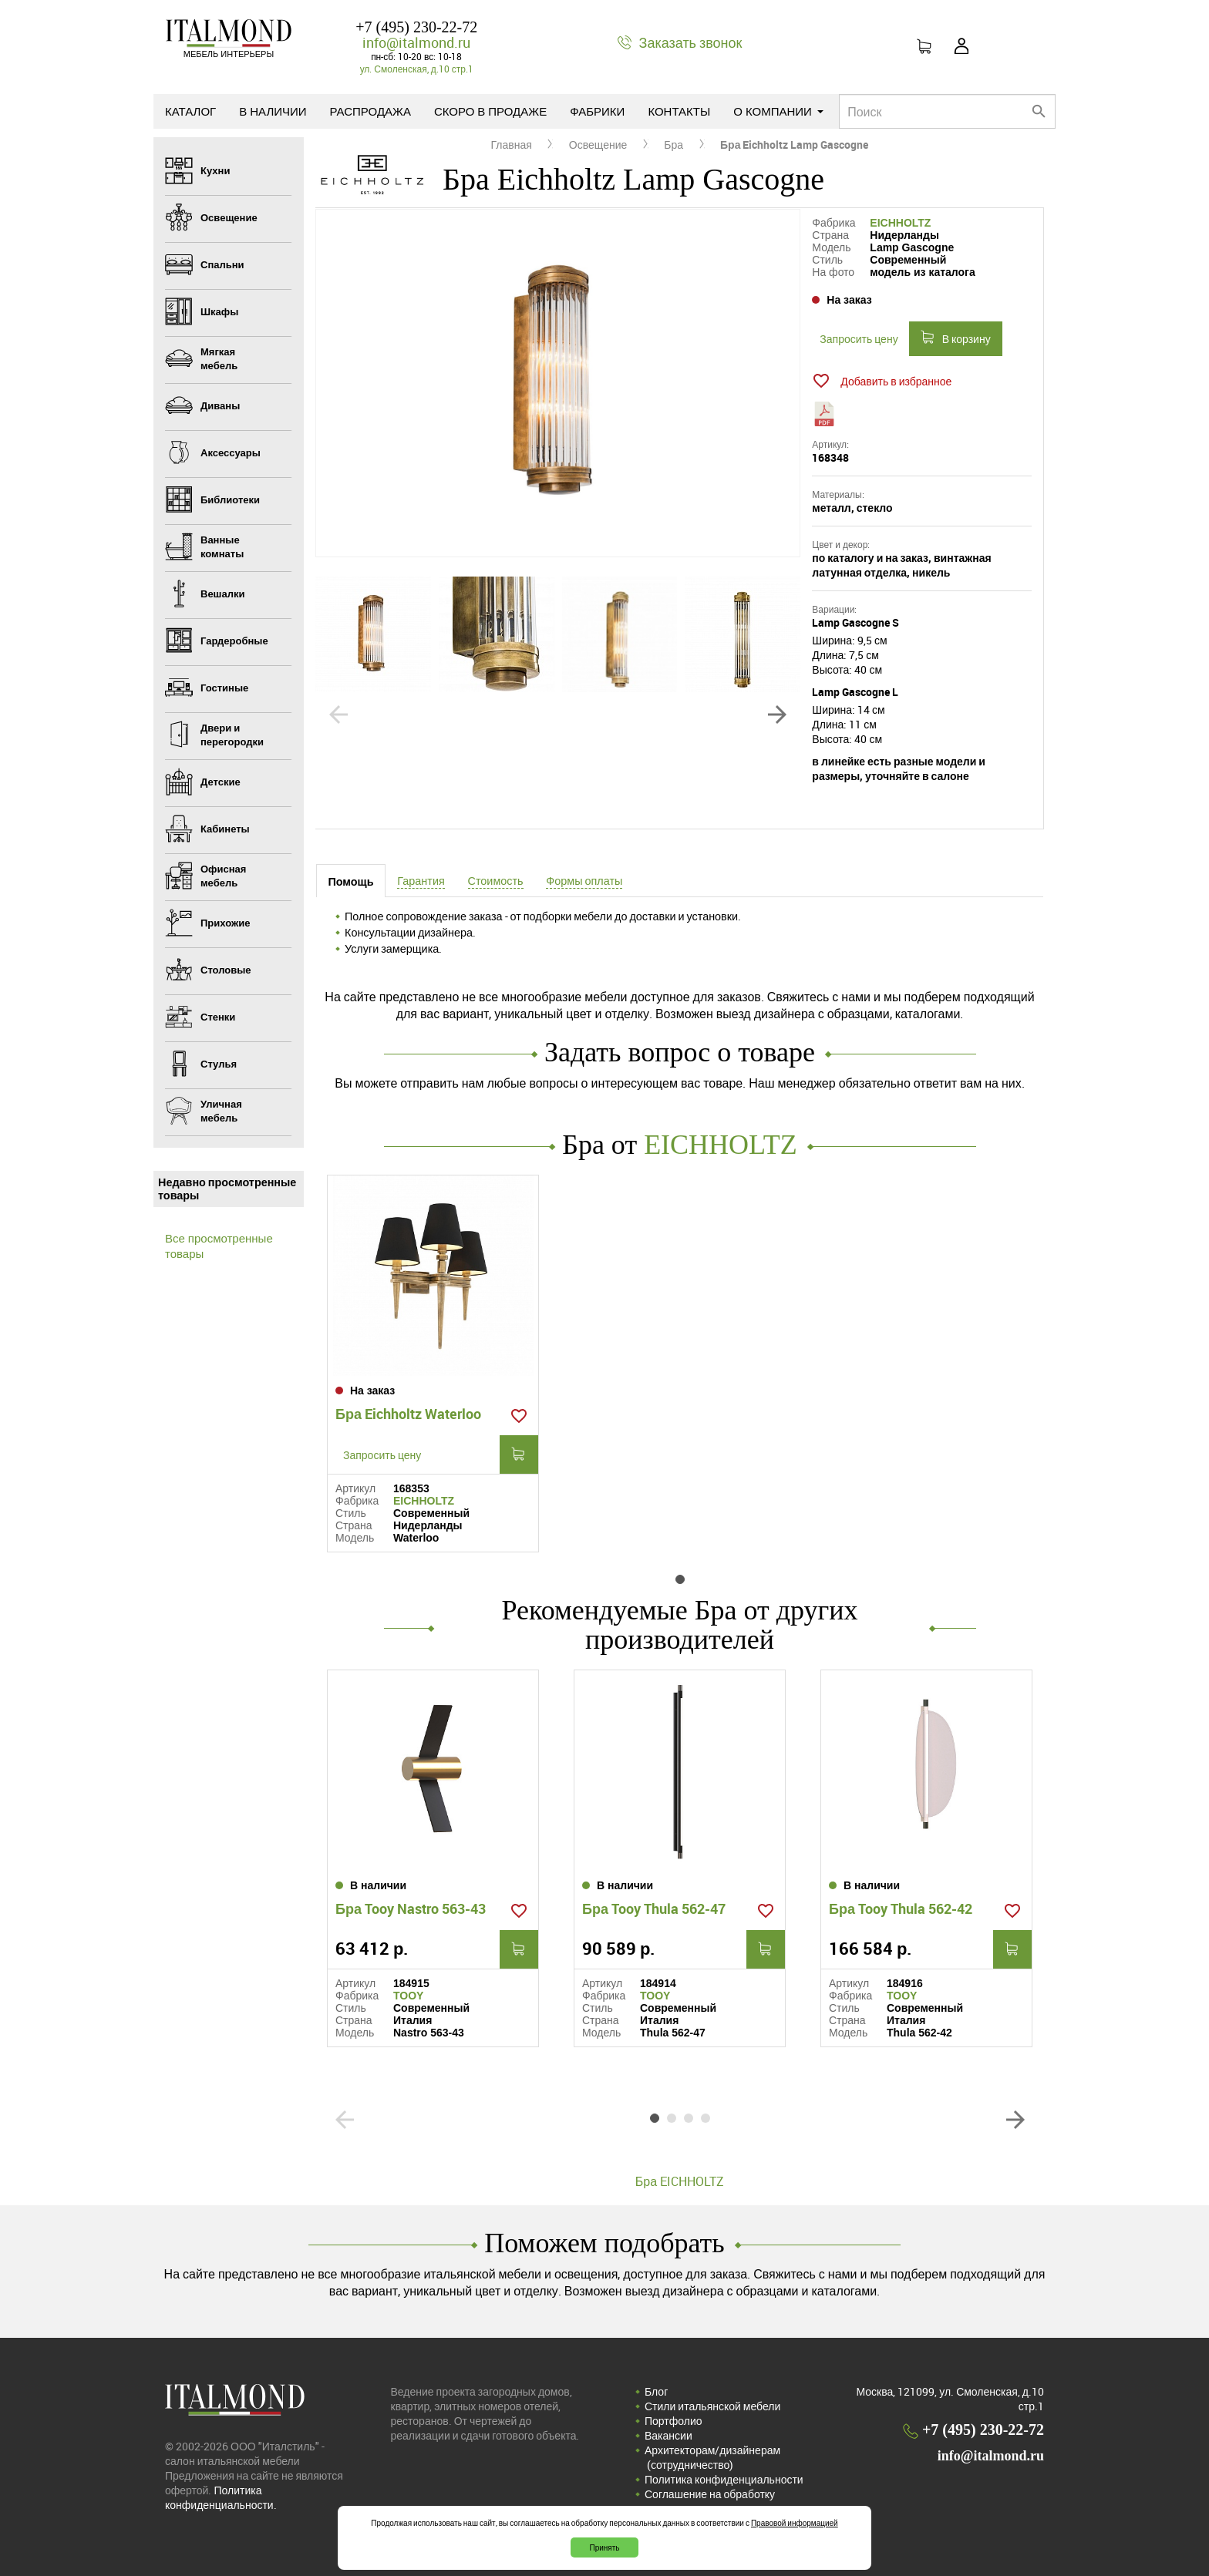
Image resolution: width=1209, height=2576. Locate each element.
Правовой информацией (794, 2522)
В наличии (272, 111)
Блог (656, 2391)
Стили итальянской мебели (712, 2406)
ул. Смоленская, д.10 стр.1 (416, 68)
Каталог (190, 111)
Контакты (679, 111)
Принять (604, 2547)
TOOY (408, 1995)
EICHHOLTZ (900, 223)
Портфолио (673, 2420)
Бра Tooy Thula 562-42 (900, 1908)
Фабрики (597, 111)
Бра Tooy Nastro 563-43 (410, 1908)
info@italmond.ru (416, 42)
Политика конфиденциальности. (221, 2497)
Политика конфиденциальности (724, 2479)
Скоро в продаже (490, 111)
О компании (778, 111)
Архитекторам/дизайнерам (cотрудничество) (712, 2457)
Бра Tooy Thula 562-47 (654, 1908)
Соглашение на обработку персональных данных (710, 2501)
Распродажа (370, 111)
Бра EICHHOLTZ (679, 2181)
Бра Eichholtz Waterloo (408, 1413)
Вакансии (668, 2435)
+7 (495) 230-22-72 (416, 26)
